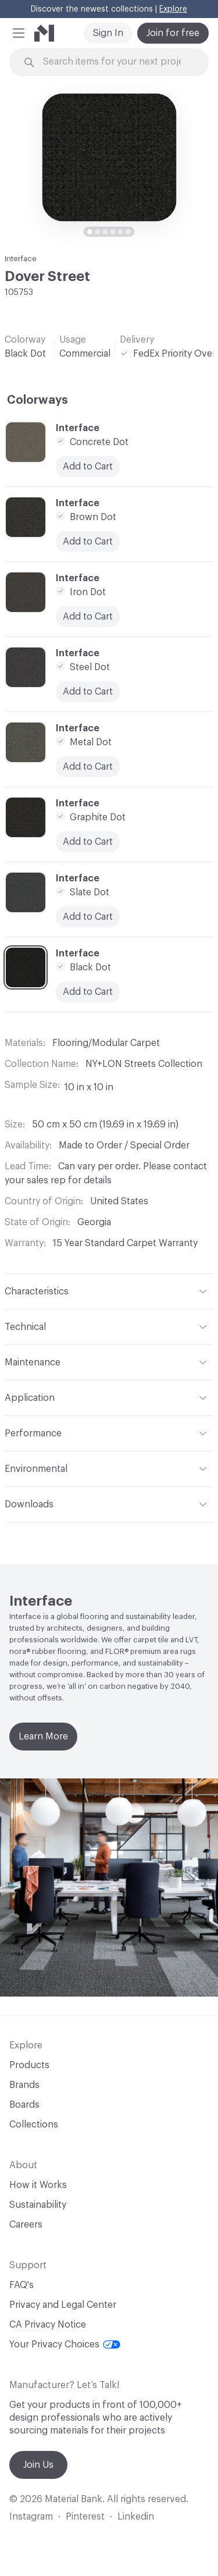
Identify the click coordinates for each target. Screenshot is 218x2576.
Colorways (37, 400)
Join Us (38, 2465)
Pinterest (85, 2516)
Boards (24, 2104)
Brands (24, 2085)
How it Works (38, 2185)
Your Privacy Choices (64, 2344)
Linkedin (135, 2516)
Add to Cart (88, 916)
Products (29, 2065)
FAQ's (21, 2285)
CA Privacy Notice (47, 2324)
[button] (18, 33)
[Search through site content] (116, 62)
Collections (33, 2124)
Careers (25, 2224)
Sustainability (37, 2204)
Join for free (172, 33)
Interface (21, 258)
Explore (173, 9)
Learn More (43, 1736)
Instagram (31, 2516)
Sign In (108, 33)
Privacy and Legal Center (62, 2305)
